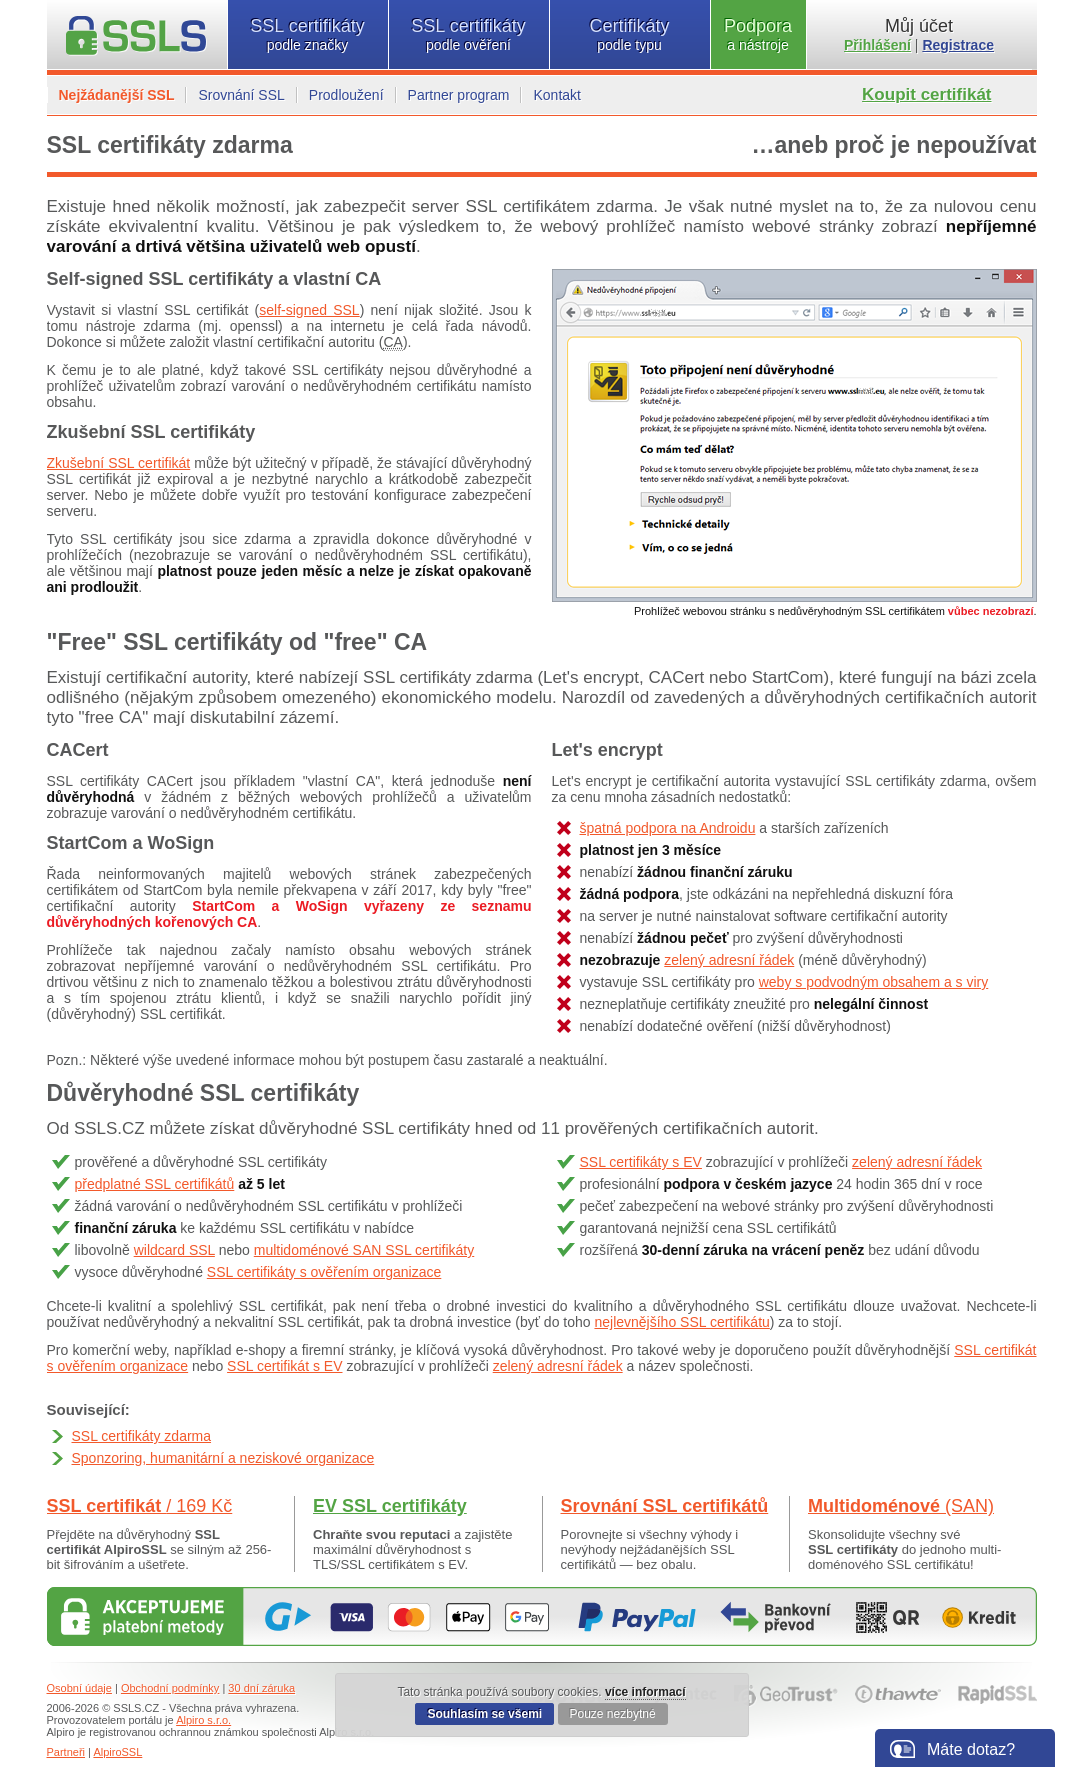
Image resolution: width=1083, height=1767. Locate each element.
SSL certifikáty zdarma (142, 1436)
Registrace (958, 45)
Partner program (459, 95)
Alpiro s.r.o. (203, 1720)
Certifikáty (630, 34)
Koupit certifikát (926, 94)
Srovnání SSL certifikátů (665, 1506)
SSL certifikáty (308, 34)
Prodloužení (346, 95)
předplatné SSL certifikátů (155, 1184)
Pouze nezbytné (613, 1714)
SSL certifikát (140, 1506)
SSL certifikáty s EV (641, 1162)
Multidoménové (901, 1506)
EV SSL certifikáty (390, 1506)
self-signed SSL (309, 310)
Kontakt (556, 95)
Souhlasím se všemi (484, 1714)
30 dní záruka (261, 1688)
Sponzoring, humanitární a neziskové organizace (223, 1458)
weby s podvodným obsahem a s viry (874, 982)
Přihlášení (877, 45)
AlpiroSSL (117, 1752)
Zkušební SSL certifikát (119, 463)
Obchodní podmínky (170, 1688)
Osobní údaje (79, 1688)
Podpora (758, 34)
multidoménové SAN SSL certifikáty (364, 1250)
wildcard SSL (174, 1250)
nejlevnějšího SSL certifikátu (681, 1322)
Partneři (66, 1752)
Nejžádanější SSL (117, 95)
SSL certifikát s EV (284, 1366)
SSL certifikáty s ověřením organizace (324, 1272)
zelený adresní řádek (729, 960)
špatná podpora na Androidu (668, 828)
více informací (645, 1692)
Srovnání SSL (241, 95)
